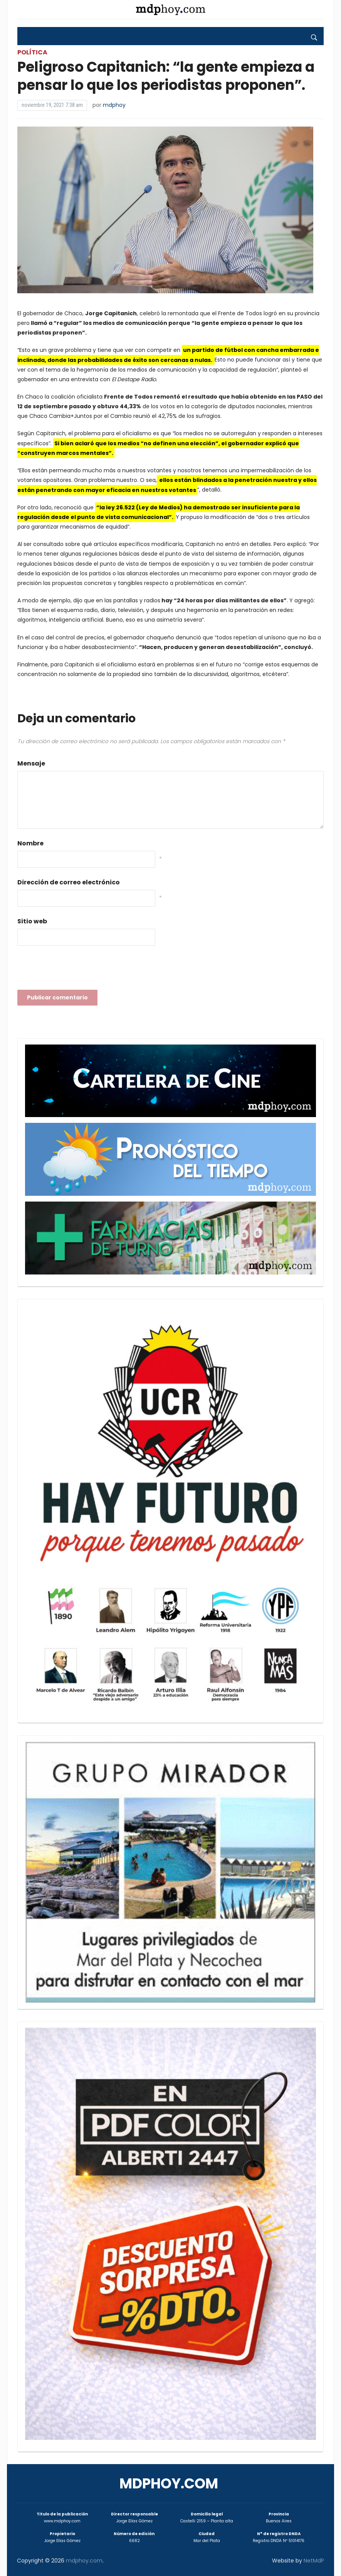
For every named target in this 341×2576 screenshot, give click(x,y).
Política (32, 52)
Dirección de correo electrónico (68, 882)
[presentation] (75, 970)
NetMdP (314, 2560)
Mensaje (31, 763)
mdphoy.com (168, 2483)
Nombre (30, 843)
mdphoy (114, 105)
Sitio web (32, 921)
